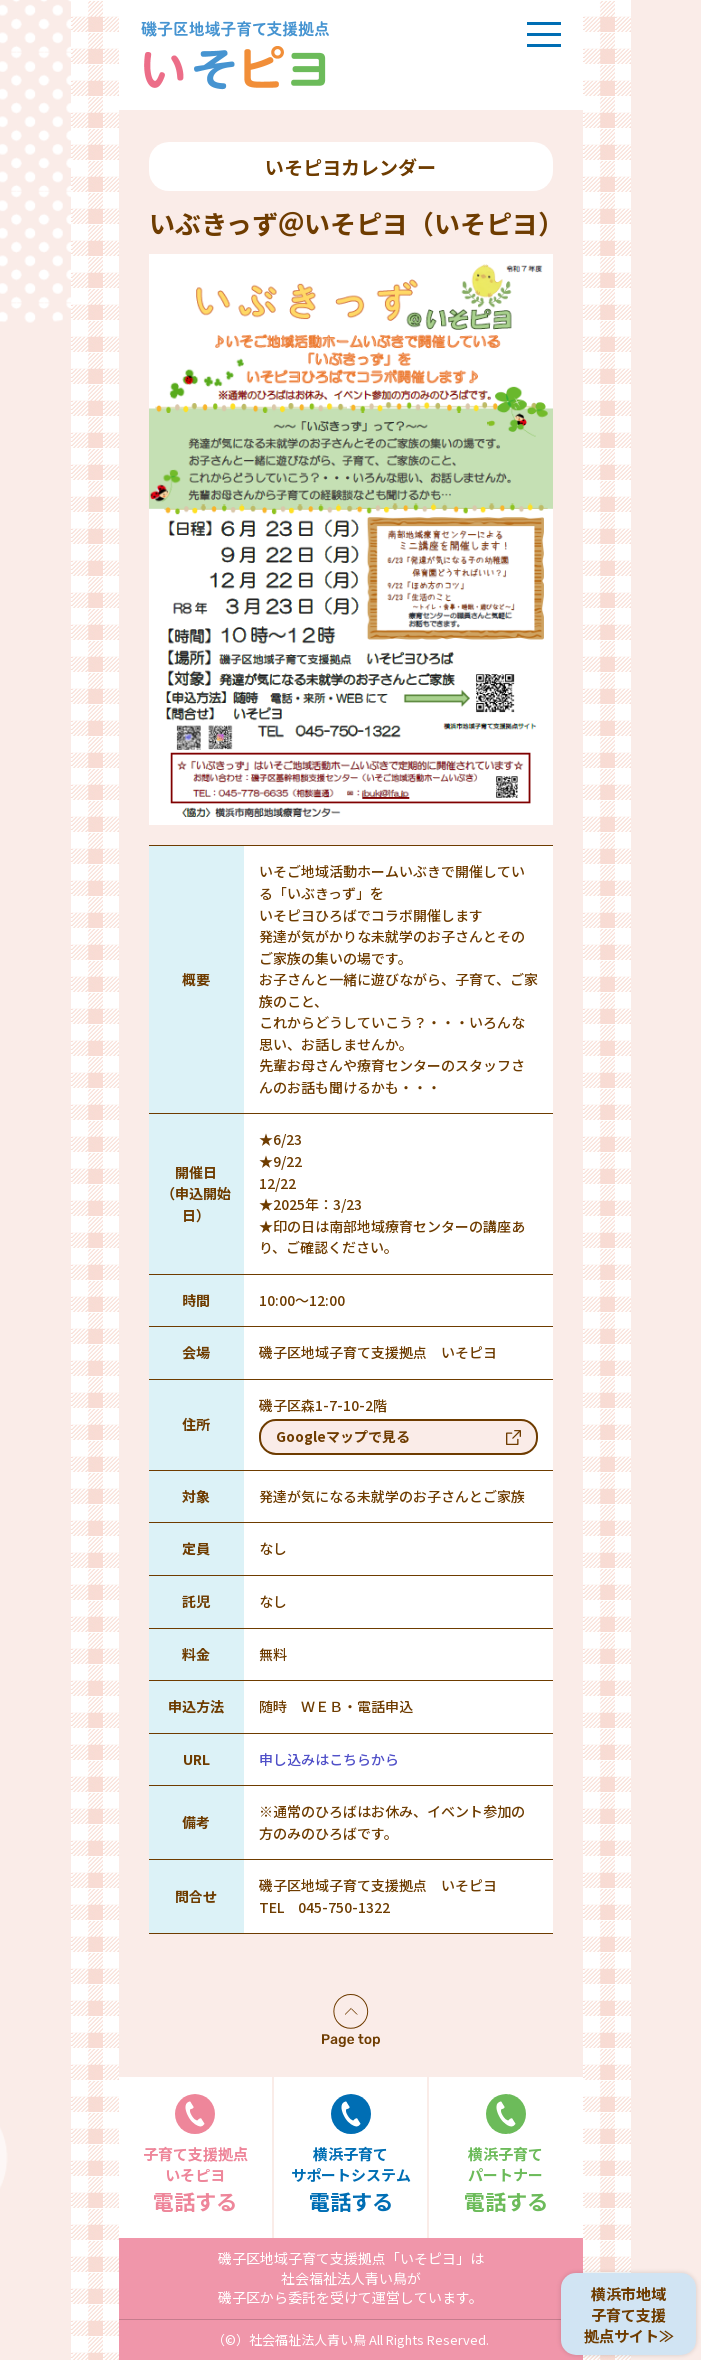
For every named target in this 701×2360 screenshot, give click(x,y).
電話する (196, 2154)
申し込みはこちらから (329, 1759)
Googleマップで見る (343, 1436)
